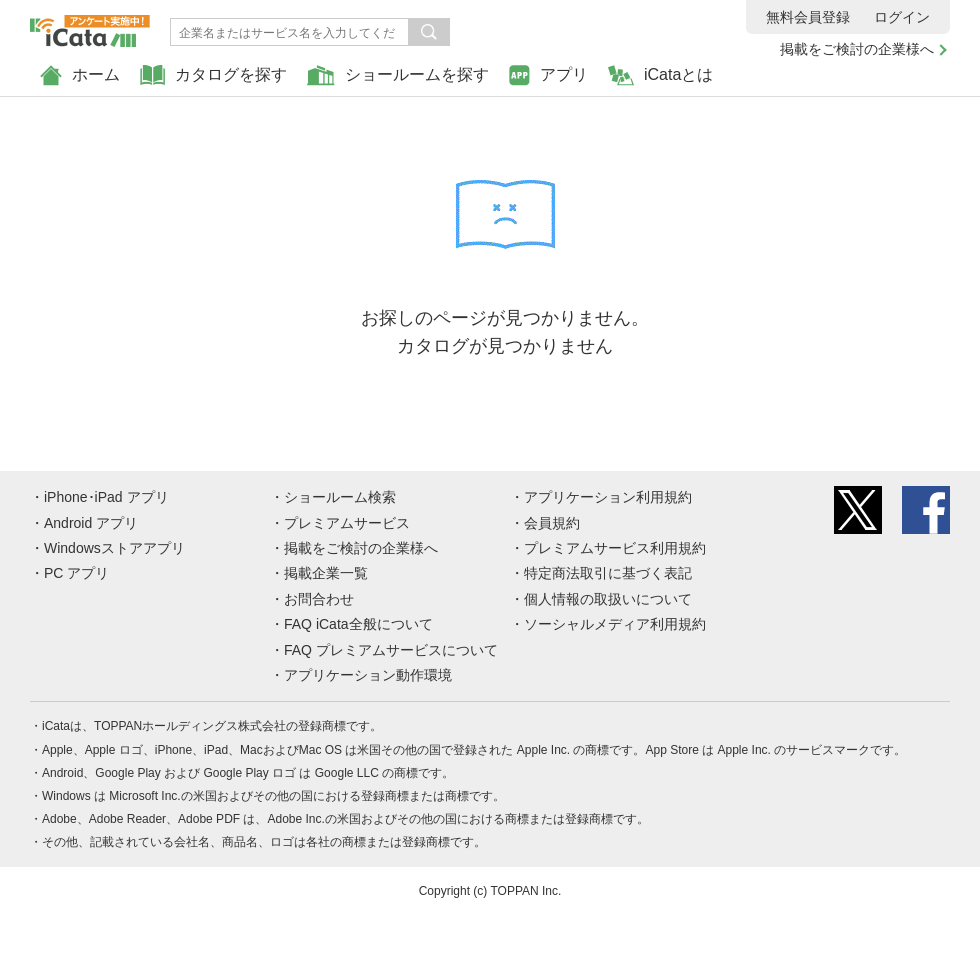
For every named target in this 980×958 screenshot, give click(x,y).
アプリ (548, 75)
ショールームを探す (398, 75)
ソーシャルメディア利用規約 (615, 624)
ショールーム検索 (340, 497)
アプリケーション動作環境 (368, 675)
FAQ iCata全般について (358, 624)
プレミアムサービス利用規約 (615, 548)
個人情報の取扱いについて (608, 599)
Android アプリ (91, 523)
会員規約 (552, 523)
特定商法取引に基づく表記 (608, 573)
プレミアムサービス (347, 523)
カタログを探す (213, 75)
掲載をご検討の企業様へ (857, 49)
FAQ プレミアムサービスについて (391, 650)
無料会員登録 (808, 17)
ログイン (902, 17)
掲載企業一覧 (326, 573)
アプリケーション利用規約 (608, 497)
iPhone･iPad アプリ (106, 497)
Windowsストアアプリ (114, 548)
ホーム (80, 75)
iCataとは (660, 75)
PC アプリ (76, 573)
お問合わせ (319, 599)
